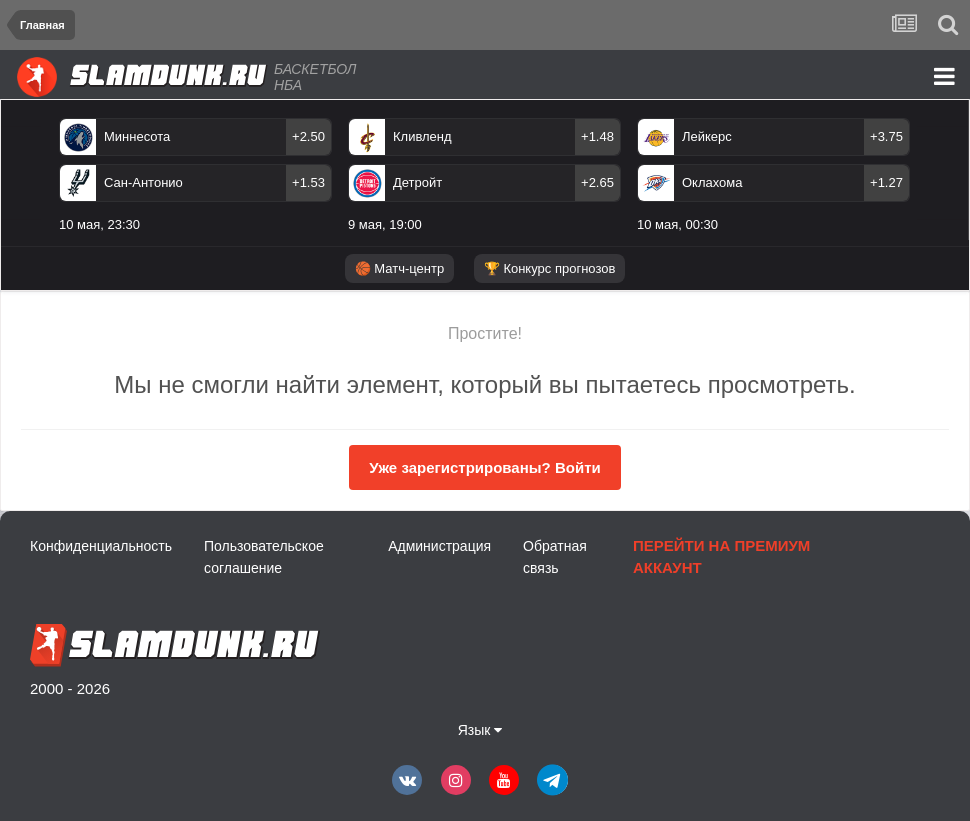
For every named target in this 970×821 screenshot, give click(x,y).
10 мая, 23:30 (99, 224)
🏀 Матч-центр (399, 268)
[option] (484, 179)
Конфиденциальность (101, 546)
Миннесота (137, 136)
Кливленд (422, 136)
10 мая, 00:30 (677, 224)
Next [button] (947, 183)
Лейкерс (707, 136)
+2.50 (308, 136)
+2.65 (597, 182)
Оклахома (712, 182)
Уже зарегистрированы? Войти (484, 467)
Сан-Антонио (143, 182)
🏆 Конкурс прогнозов (550, 268)
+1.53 (308, 182)
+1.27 (886, 182)
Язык (480, 730)
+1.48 (597, 136)
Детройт (417, 182)
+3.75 (886, 136)
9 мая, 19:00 (385, 224)
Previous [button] (28, 183)
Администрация (439, 546)
